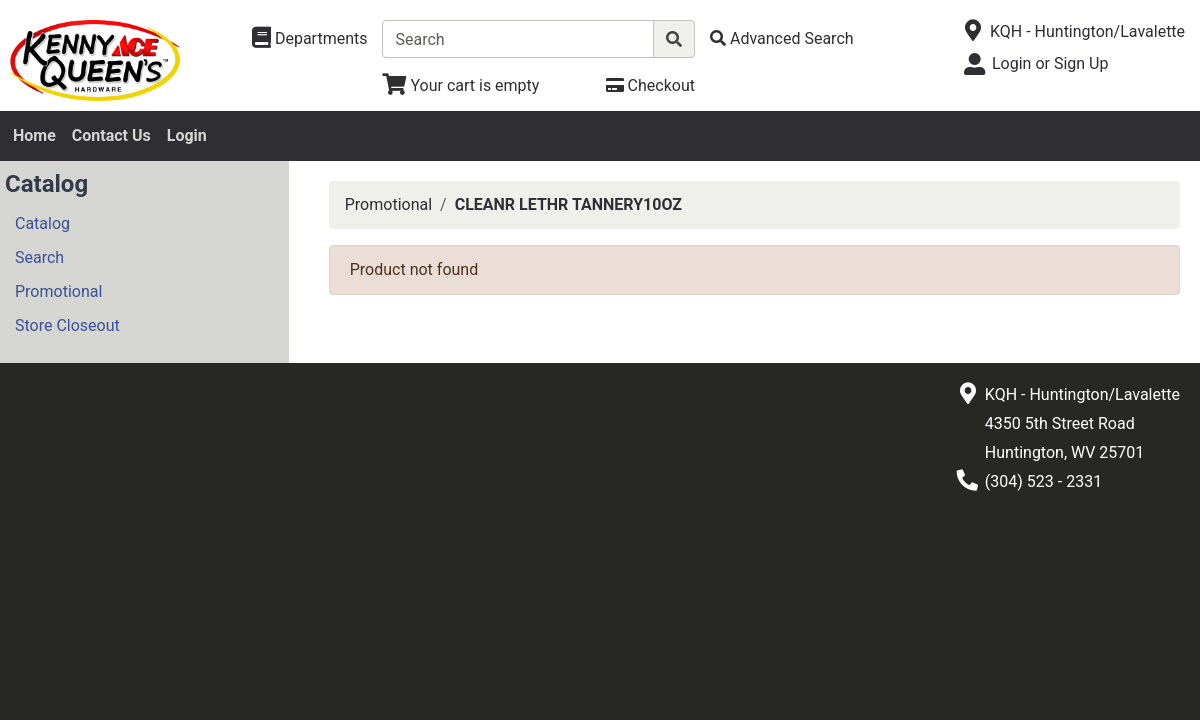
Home (34, 135)
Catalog (42, 223)
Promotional (58, 291)
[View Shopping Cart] (460, 85)
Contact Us (111, 135)
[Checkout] (650, 85)
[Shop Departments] (310, 39)
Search (39, 257)
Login (187, 135)
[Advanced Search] (782, 38)
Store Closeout (67, 325)
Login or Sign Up (1050, 63)
